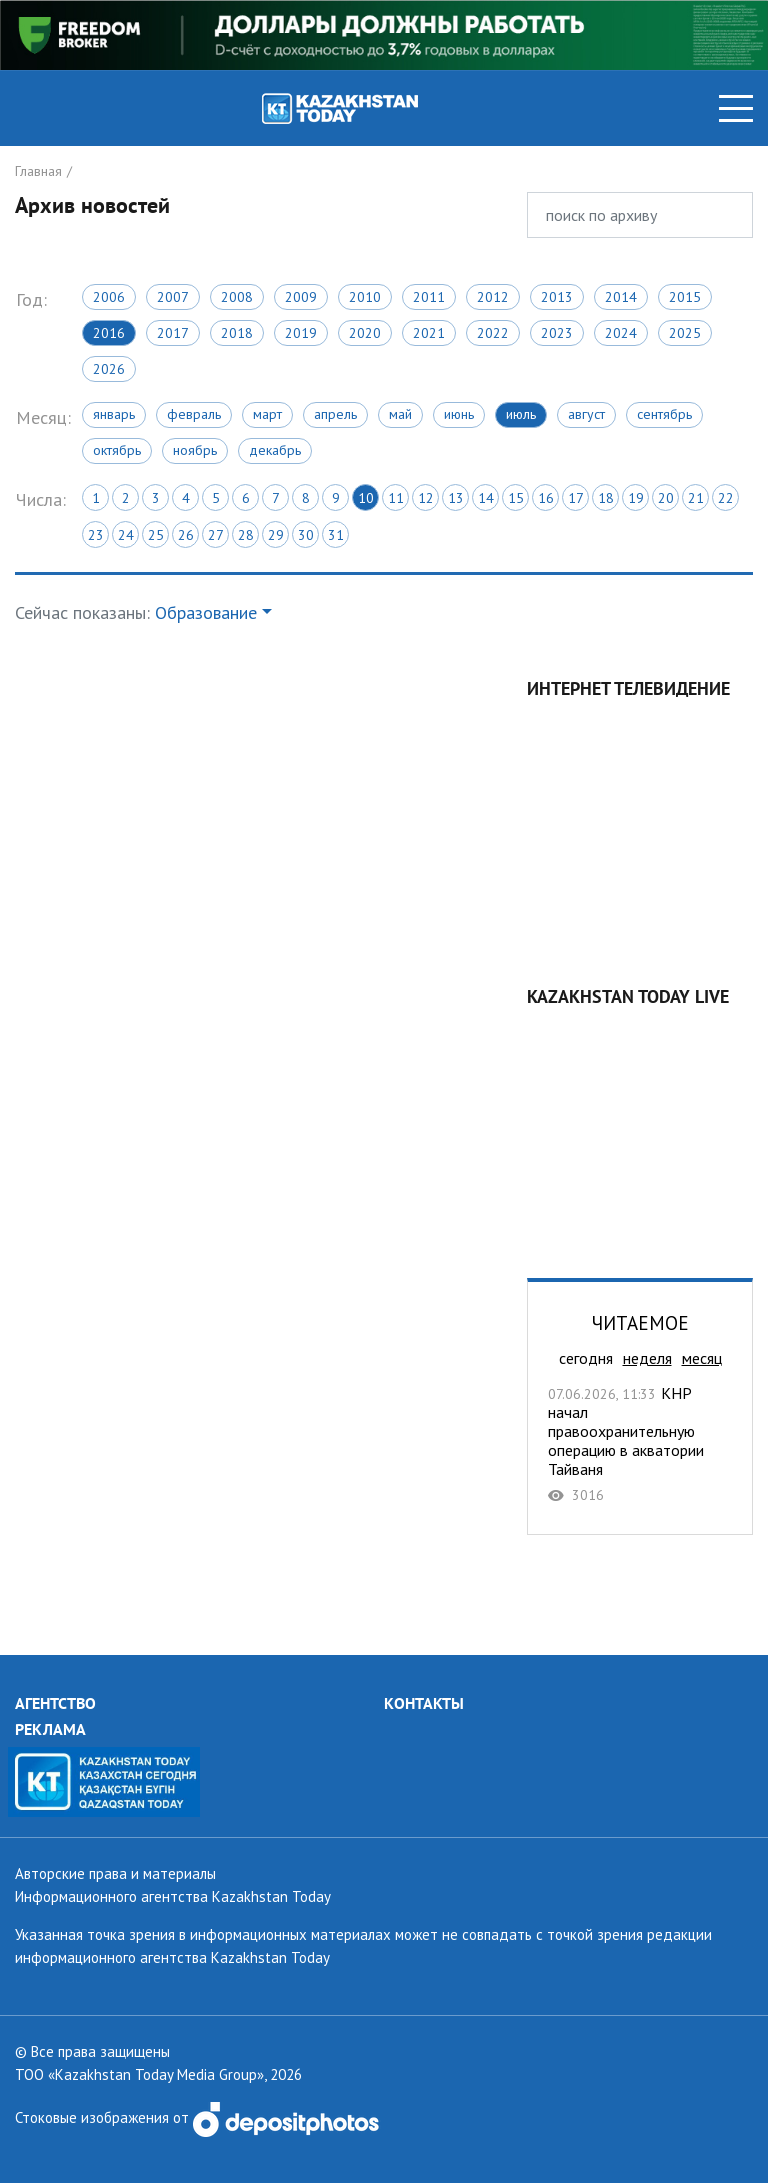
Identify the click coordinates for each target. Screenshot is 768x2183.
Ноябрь (195, 450)
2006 (109, 297)
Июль (521, 414)
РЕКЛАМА (50, 1729)
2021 (429, 333)
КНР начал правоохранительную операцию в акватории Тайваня (640, 1444)
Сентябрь (664, 414)
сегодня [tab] (586, 1358)
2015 (685, 297)
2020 (365, 333)
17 (576, 498)
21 (696, 498)
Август (586, 414)
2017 (173, 333)
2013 (557, 297)
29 (276, 535)
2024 (621, 333)
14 (486, 498)
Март (267, 414)
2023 (557, 333)
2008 (237, 297)
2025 (685, 333)
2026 (109, 369)
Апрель (335, 414)
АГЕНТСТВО (55, 1703)
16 (546, 498)
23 (96, 535)
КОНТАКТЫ (424, 1703)
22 (726, 498)
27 (216, 535)
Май (400, 414)
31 (336, 535)
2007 (173, 297)
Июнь (459, 414)
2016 (109, 333)
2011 (429, 297)
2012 (493, 297)
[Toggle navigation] (736, 108)
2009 (301, 297)
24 (126, 535)
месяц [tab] (702, 1358)
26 (186, 535)
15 (516, 498)
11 (396, 498)
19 (636, 498)
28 (246, 535)
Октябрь (117, 450)
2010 (365, 297)
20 (666, 498)
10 (366, 498)
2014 (621, 297)
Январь (114, 414)
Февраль (194, 414)
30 (306, 535)
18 (606, 498)
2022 (493, 333)
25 (156, 535)
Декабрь (275, 450)
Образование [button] (206, 612)
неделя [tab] (647, 1358)
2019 (301, 333)
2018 (237, 333)
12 (426, 498)
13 (456, 498)
